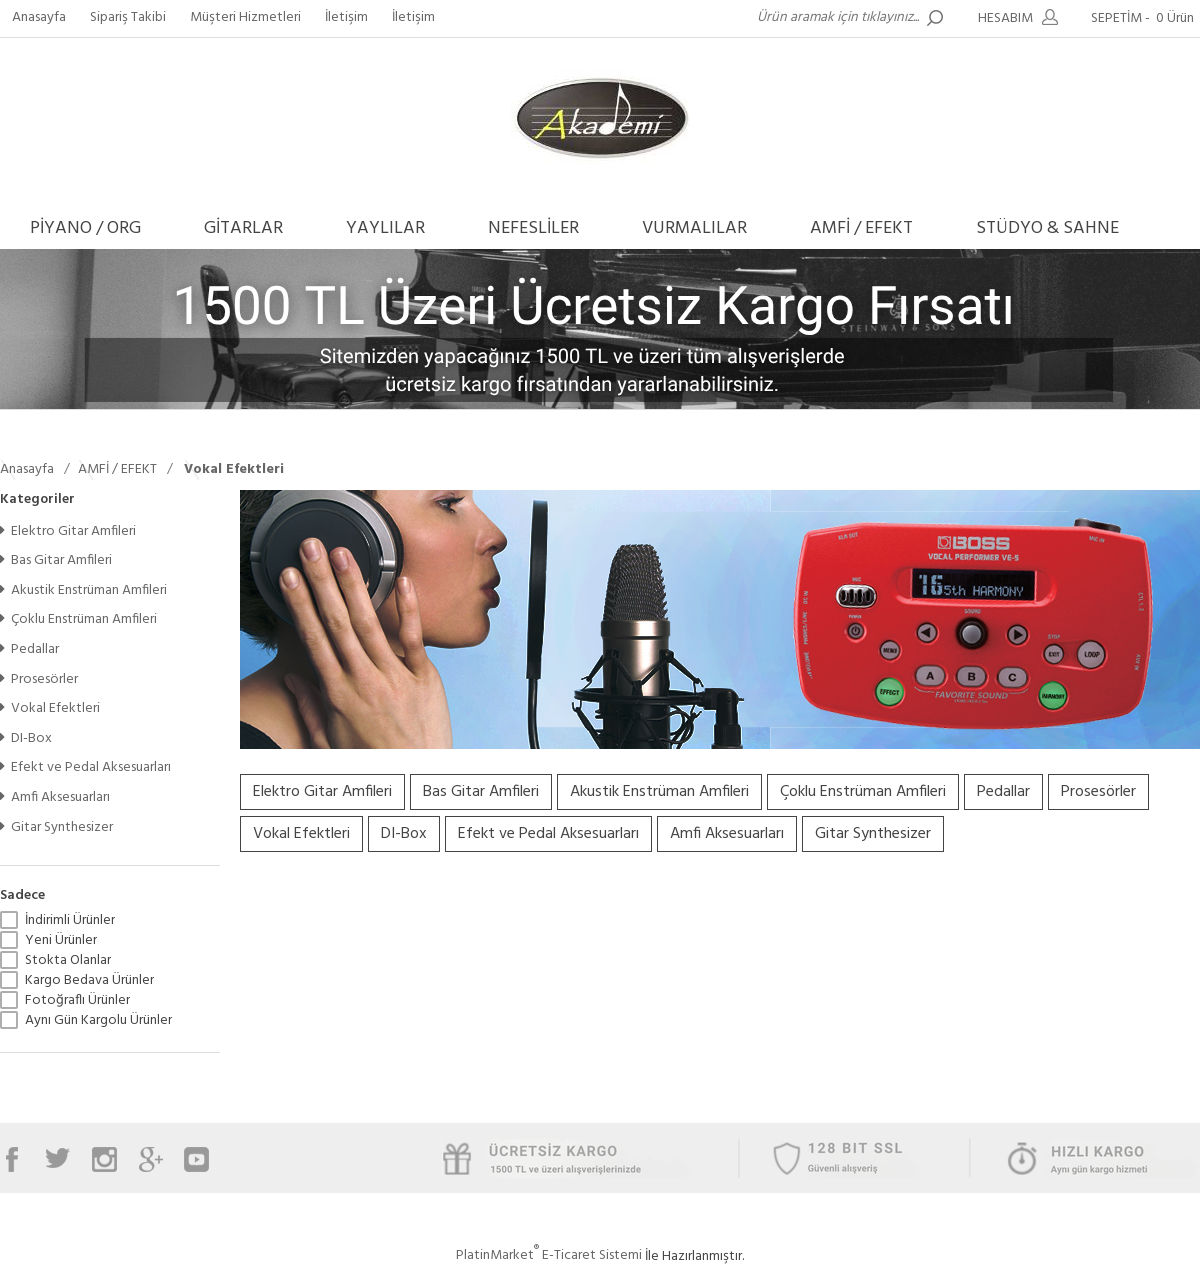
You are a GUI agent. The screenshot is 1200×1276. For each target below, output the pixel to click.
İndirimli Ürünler (70, 921)
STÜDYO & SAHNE (1047, 228)
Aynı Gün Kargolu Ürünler (98, 1021)
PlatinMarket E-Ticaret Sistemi (549, 1255)
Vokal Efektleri (50, 708)
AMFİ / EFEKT (861, 228)
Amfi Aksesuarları (55, 797)
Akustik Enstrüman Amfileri (83, 590)
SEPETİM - (1145, 18)
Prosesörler (39, 679)
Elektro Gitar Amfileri (68, 531)
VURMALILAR (694, 228)
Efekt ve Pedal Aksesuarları (85, 767)
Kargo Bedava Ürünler (89, 981)
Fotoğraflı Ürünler (77, 1001)
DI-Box (26, 738)
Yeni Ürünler (61, 941)
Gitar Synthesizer (56, 827)
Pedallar (29, 649)
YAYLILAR (385, 228)
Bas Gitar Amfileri (56, 560)
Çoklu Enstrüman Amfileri (78, 619)
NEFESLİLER (533, 228)
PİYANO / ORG (85, 228)
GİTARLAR (243, 228)
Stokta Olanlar (68, 961)
